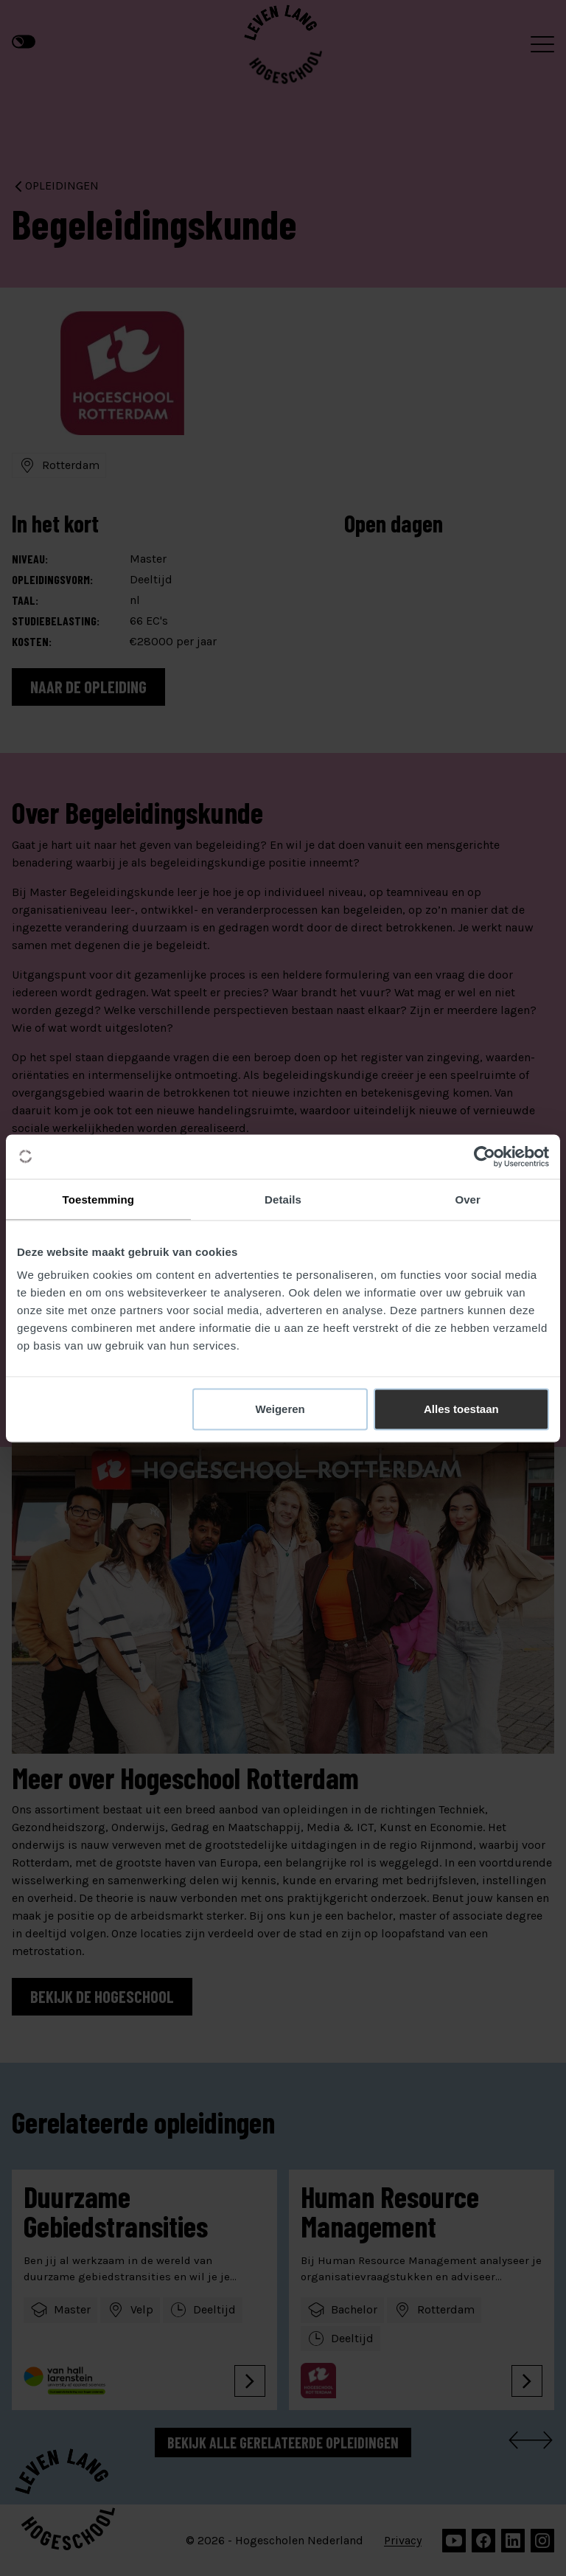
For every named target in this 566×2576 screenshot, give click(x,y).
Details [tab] (283, 1198)
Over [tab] (468, 1198)
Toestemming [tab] (99, 1198)
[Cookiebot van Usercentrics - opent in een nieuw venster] (484, 1156)
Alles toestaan (461, 1409)
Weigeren (280, 1409)
